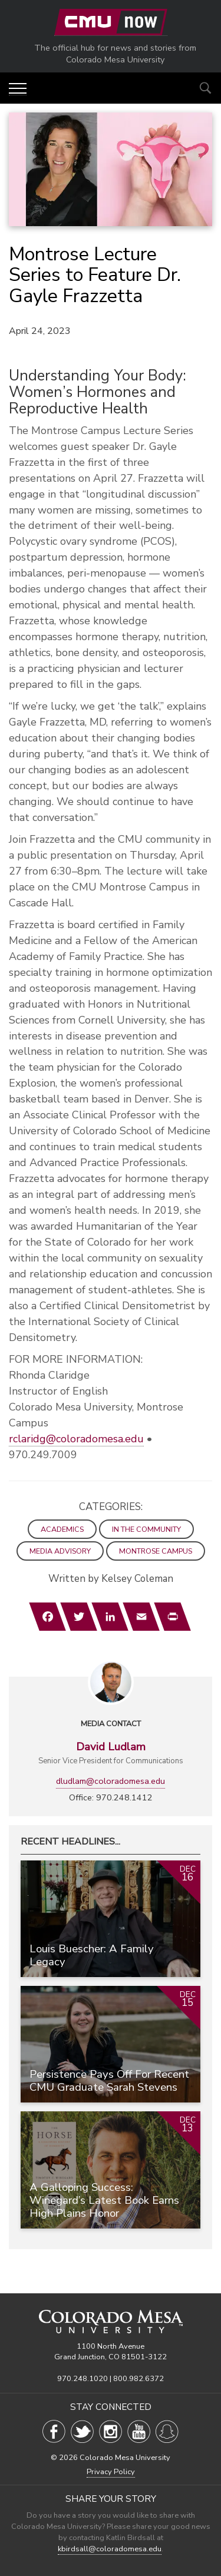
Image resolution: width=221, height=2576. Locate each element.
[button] (18, 89)
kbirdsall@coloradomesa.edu (109, 2549)
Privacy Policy (111, 2471)
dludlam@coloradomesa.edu (110, 1781)
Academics (62, 1529)
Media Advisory (60, 1551)
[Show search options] (205, 88)
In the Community (146, 1529)
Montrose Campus (155, 1551)
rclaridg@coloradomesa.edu (76, 1439)
